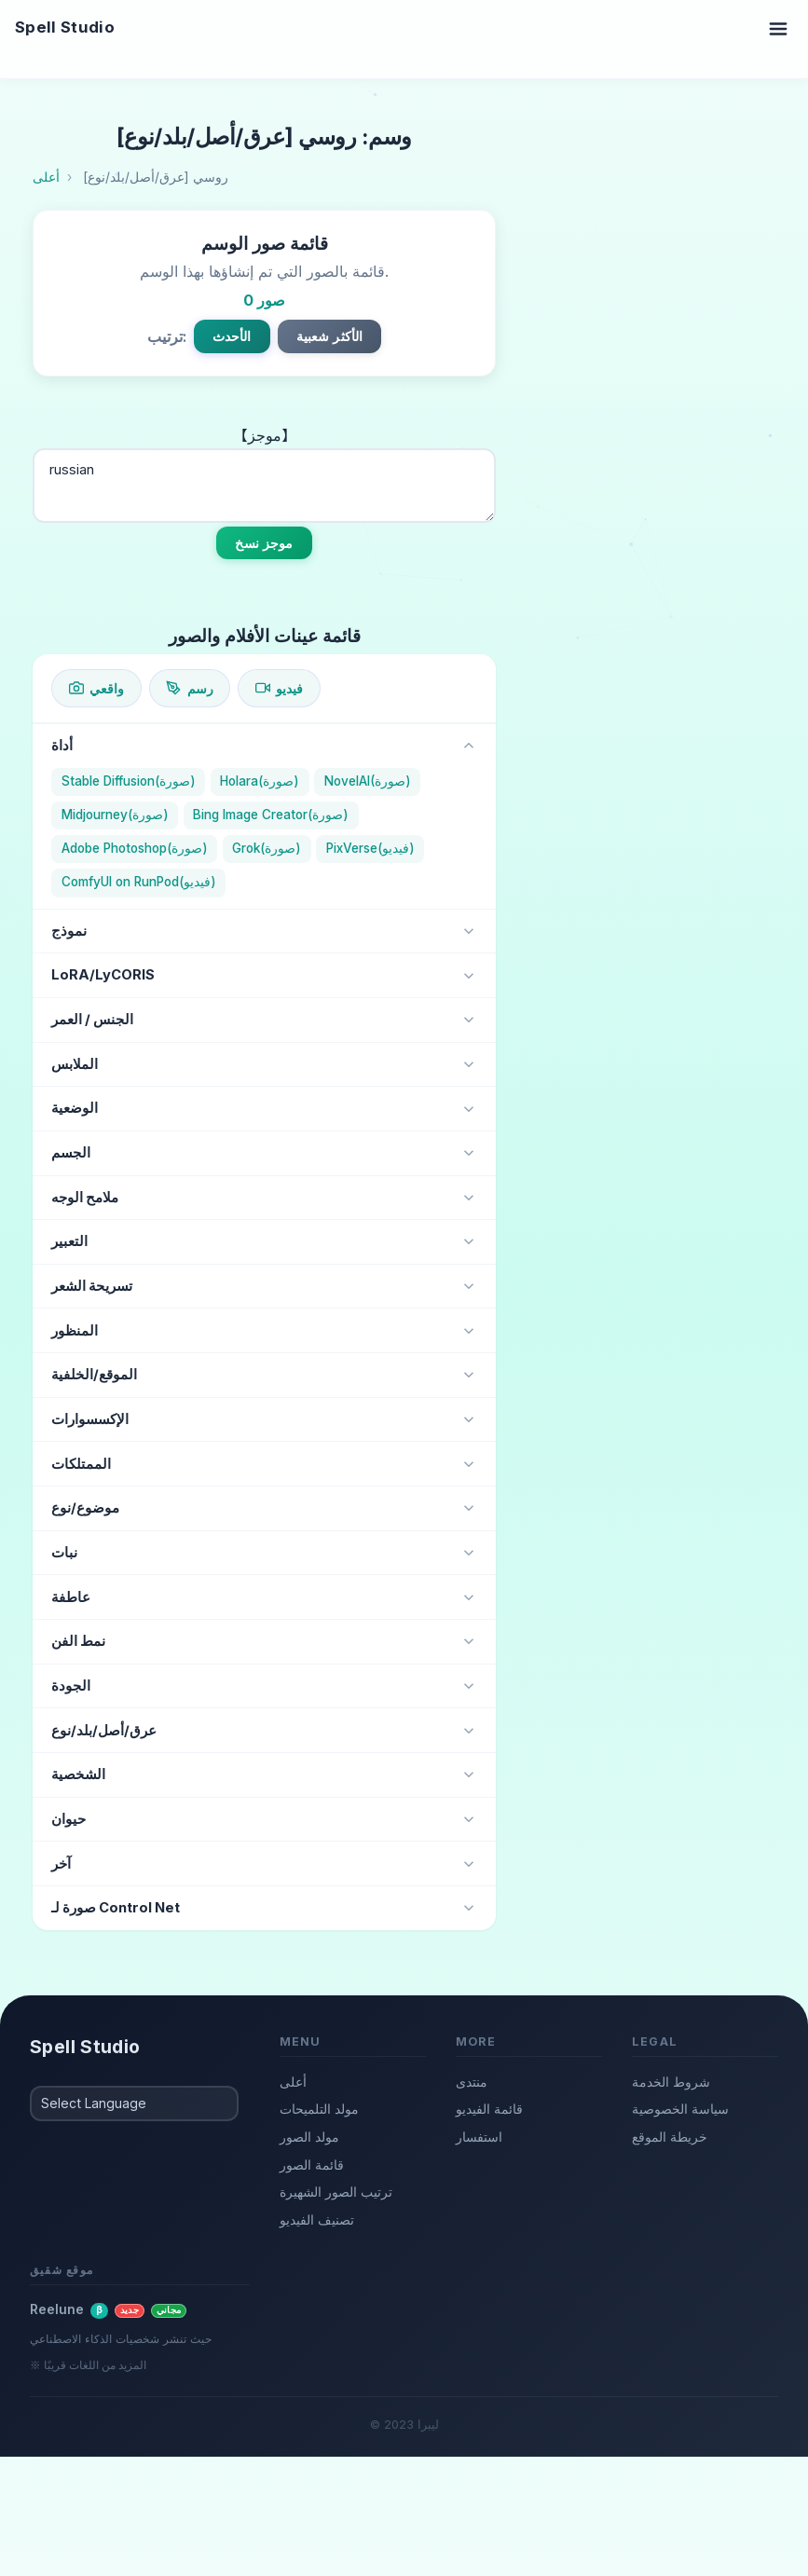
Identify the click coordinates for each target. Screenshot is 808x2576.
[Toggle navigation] (778, 28)
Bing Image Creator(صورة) (271, 814)
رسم (189, 688)
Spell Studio (65, 27)
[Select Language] (134, 2103)
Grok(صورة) (266, 848)
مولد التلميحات (319, 2109)
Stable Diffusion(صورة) (129, 781)
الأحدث (232, 336)
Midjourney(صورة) (115, 814)
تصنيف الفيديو (317, 2219)
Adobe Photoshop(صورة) (135, 848)
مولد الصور (309, 2136)
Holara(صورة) (259, 781)
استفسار (479, 2136)
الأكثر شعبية (329, 336)
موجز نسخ (264, 543)
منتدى (471, 2082)
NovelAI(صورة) (367, 781)
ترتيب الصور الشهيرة (336, 2191)
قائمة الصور (312, 2164)
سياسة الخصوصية (680, 2109)
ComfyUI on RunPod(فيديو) (139, 881)
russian (264, 485)
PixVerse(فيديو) (370, 848)
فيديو (279, 688)
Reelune (108, 2309)
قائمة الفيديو (489, 2109)
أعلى (293, 2082)
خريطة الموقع (669, 2136)
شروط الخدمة (671, 2082)
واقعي (96, 688)
